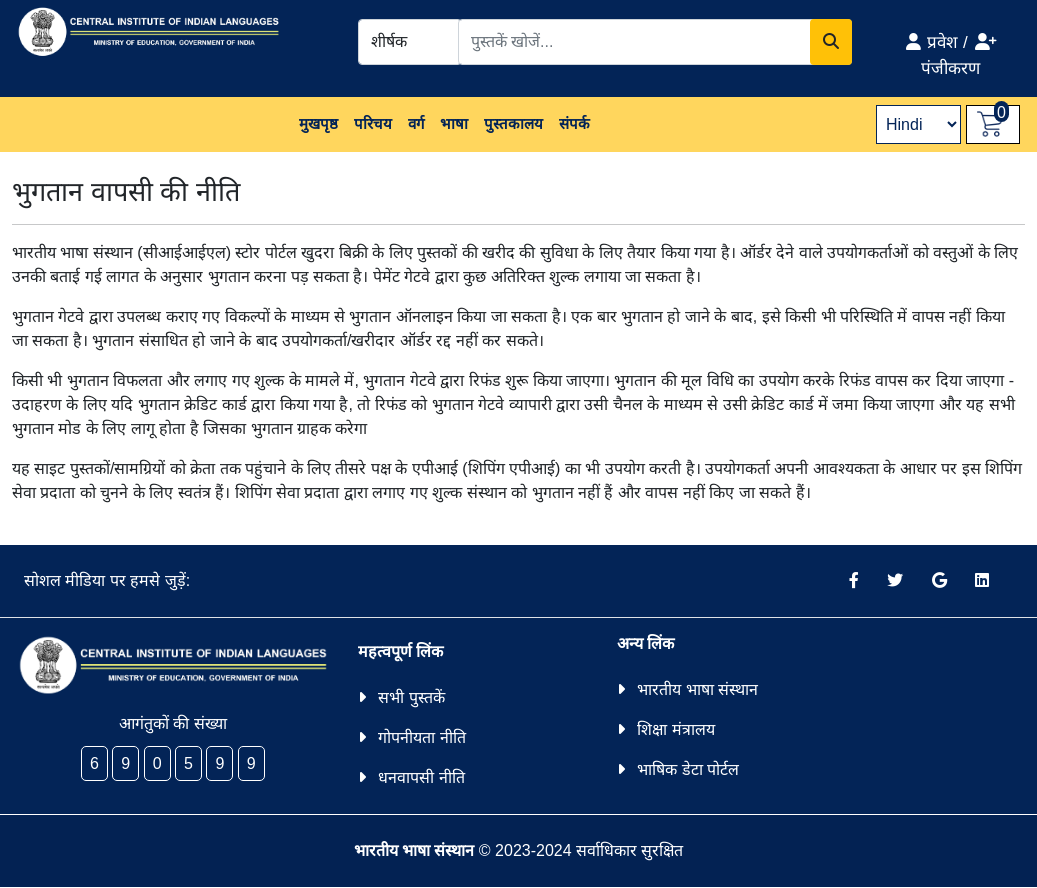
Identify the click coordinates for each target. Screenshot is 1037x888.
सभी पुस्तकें (411, 697)
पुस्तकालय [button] (513, 123)
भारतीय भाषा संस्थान (697, 689)
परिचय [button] (373, 123)
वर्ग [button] (416, 123)
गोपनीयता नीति (421, 737)
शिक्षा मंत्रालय (675, 729)
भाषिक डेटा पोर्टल (688, 769)
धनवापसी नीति (421, 777)
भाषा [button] (454, 123)
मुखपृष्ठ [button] (318, 123)
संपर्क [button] (574, 123)
